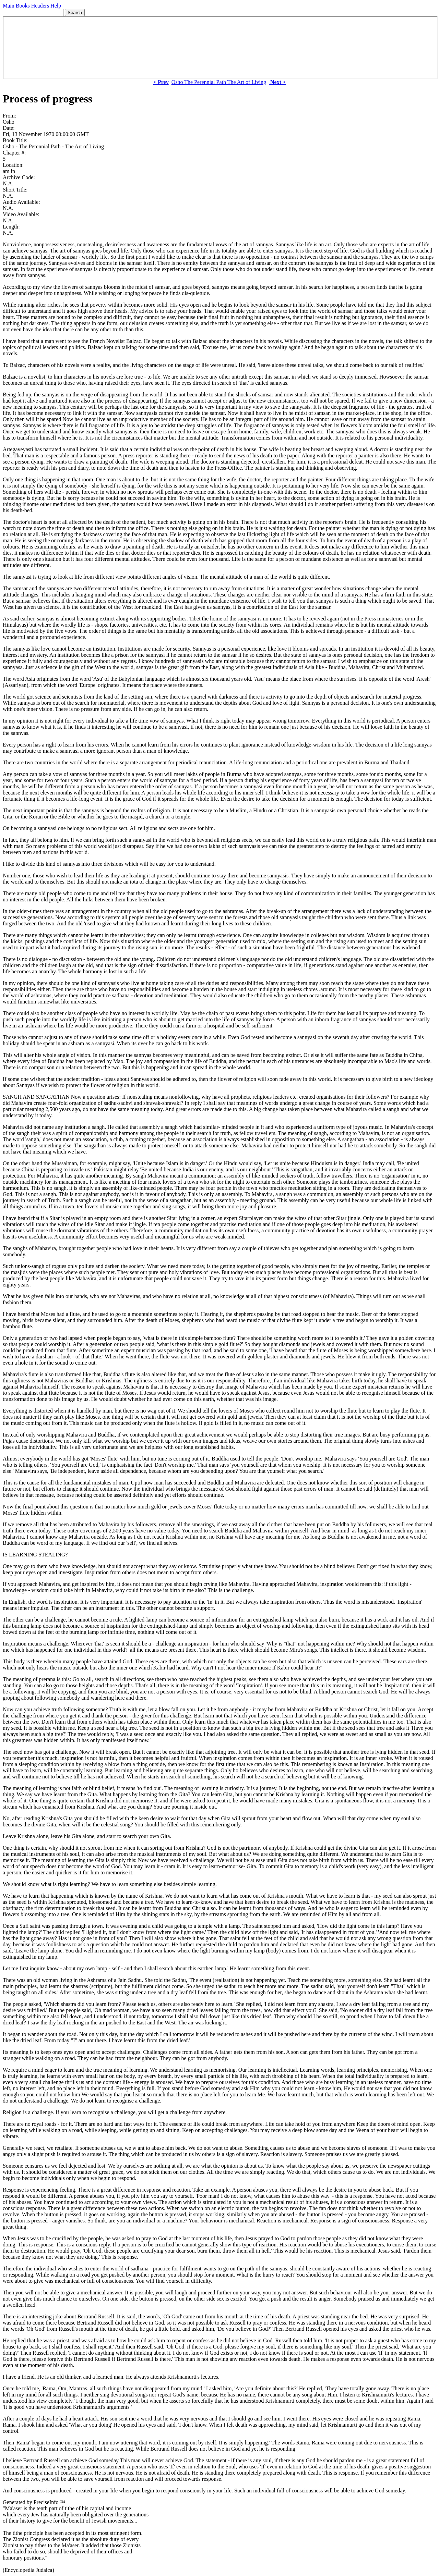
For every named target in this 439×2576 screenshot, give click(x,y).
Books (23, 6)
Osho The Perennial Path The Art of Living (218, 82)
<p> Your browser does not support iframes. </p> (220, 47)
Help (55, 6)
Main (8, 6)
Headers (40, 6)
